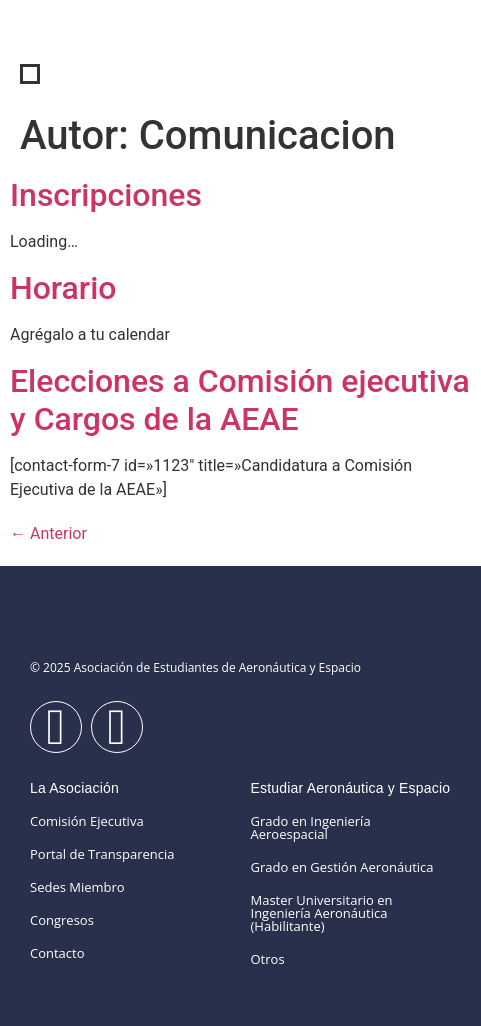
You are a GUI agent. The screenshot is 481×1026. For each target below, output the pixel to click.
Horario (63, 288)
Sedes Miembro (77, 887)
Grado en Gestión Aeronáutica (342, 867)
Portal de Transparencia (102, 854)
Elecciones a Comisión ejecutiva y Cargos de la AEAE (240, 400)
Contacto (57, 953)
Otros (268, 959)
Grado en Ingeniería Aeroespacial (311, 827)
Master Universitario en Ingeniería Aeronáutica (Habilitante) (322, 913)
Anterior (48, 533)
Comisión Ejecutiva (87, 821)
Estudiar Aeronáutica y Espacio (351, 788)
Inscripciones (106, 195)
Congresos (62, 920)
